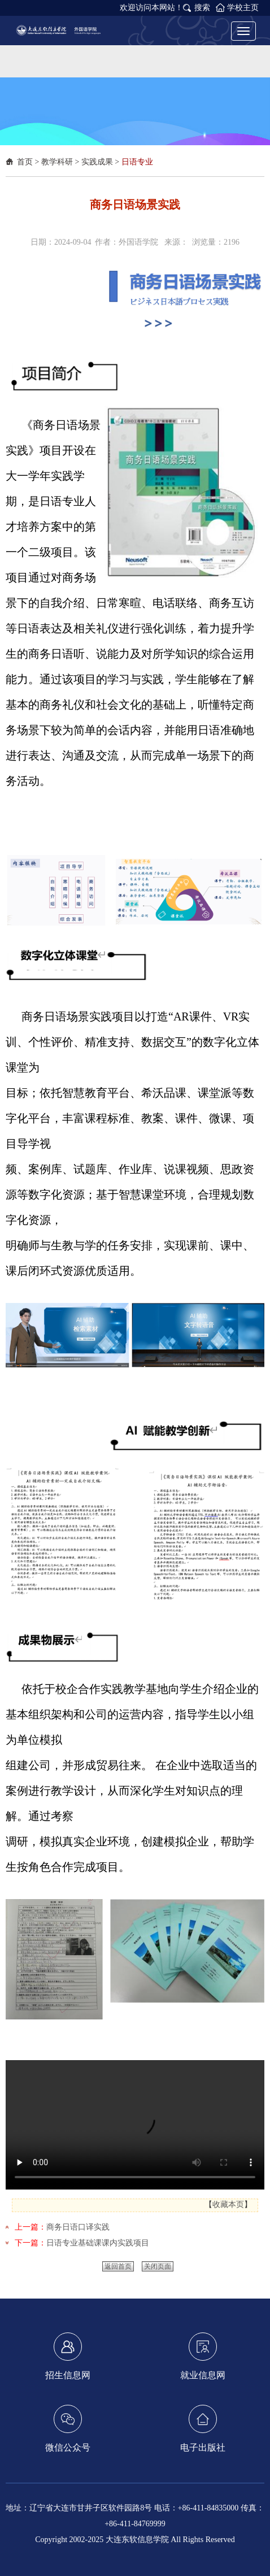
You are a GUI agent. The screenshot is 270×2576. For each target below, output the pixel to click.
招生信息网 (67, 2356)
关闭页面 (157, 2266)
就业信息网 (202, 2356)
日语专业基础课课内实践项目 (97, 2243)
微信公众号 (67, 2428)
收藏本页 (228, 2204)
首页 (25, 162)
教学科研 (57, 162)
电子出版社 (202, 2428)
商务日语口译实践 (78, 2227)
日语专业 (137, 162)
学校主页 (243, 7)
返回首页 (118, 2266)
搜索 (202, 7)
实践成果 (97, 162)
